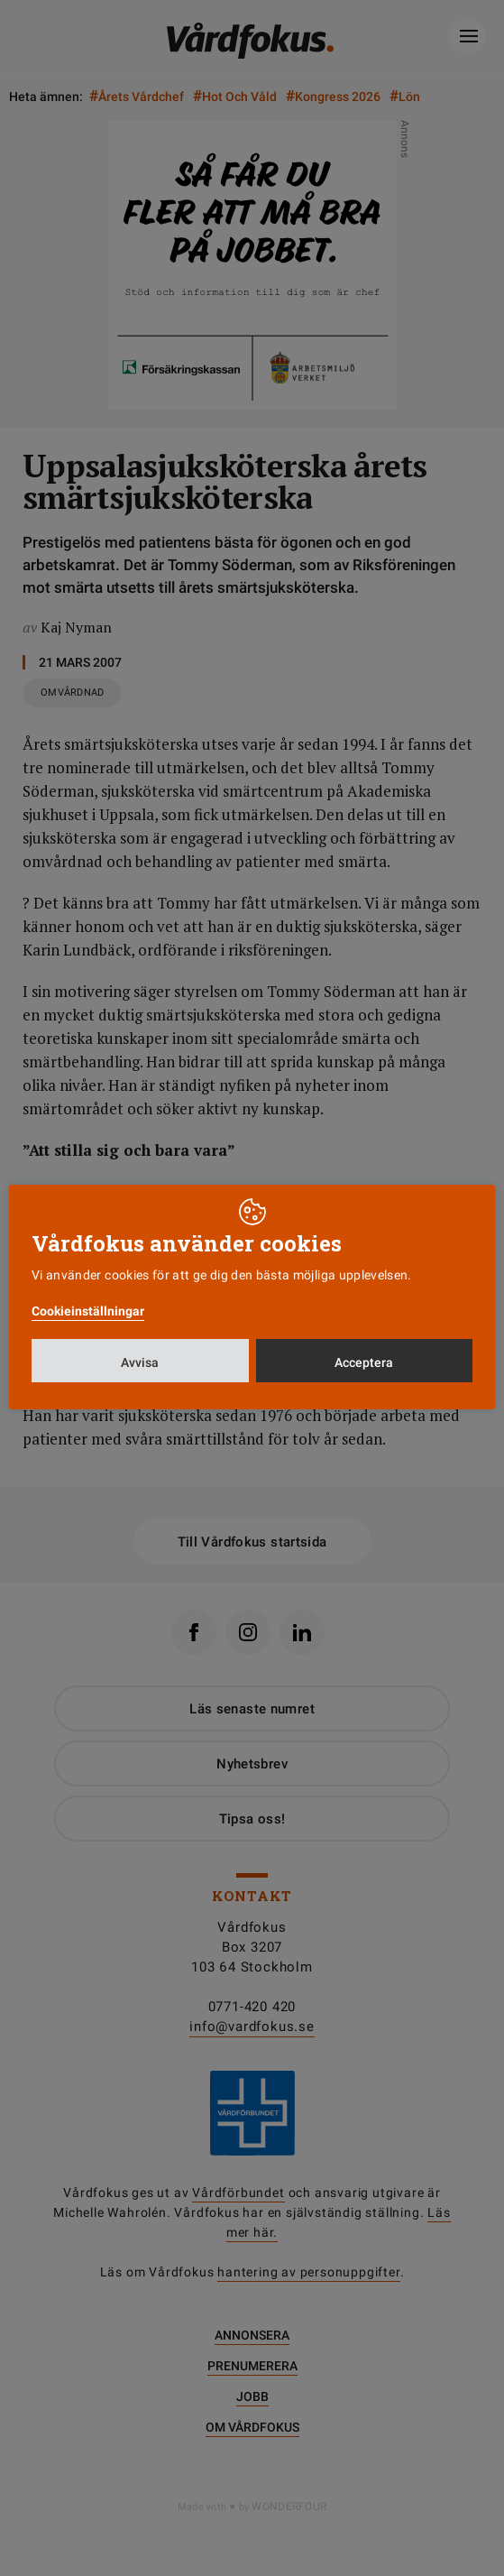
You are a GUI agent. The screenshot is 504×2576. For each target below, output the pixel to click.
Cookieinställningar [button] (88, 1311)
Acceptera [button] (363, 1362)
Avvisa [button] (140, 1362)
